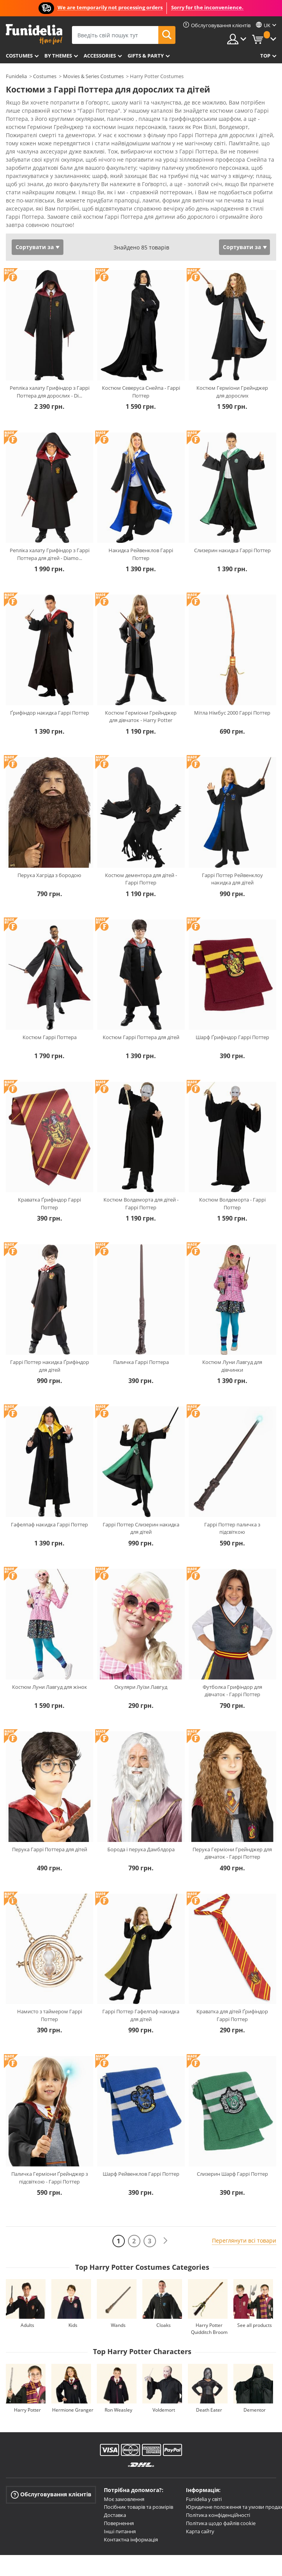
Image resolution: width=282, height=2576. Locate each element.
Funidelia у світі (204, 2499)
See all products (254, 2325)
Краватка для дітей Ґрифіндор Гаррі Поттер (232, 2015)
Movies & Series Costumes (93, 76)
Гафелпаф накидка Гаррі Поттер (49, 1524)
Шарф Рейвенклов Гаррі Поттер (141, 2173)
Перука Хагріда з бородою (49, 875)
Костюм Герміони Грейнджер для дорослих (232, 391)
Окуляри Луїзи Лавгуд (140, 1686)
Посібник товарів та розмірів (138, 2506)
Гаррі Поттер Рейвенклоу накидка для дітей (232, 879)
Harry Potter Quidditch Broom (209, 2328)
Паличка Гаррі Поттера (141, 1362)
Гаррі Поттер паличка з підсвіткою (232, 1528)
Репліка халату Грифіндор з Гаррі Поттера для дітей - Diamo (49, 554)
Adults (27, 2325)
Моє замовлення (124, 2499)
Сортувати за (35, 247)
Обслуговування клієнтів (51, 2494)
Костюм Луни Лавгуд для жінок (49, 1686)
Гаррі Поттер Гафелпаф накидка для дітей (140, 2015)
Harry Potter (27, 2410)
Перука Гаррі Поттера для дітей (49, 1849)
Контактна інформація (131, 2539)
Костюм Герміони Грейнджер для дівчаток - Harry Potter (141, 716)
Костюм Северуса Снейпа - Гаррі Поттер (141, 391)
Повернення (119, 2523)
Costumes (19, 55)
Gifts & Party (146, 55)
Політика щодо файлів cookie (221, 2523)
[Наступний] (165, 2240)
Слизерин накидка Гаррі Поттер (232, 550)
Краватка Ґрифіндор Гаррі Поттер (49, 1203)
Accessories (100, 55)
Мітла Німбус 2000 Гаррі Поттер (232, 712)
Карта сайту (200, 2531)
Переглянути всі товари (244, 2240)
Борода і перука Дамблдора (141, 1849)
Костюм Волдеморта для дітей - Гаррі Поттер (141, 1203)
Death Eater (209, 2410)
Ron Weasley (118, 2410)
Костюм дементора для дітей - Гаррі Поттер (141, 879)
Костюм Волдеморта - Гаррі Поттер (232, 1203)
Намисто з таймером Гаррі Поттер (49, 2015)
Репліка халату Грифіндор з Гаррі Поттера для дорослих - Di (49, 391)
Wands (118, 2325)
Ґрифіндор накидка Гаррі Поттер (49, 712)
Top (265, 55)
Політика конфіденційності (218, 2514)
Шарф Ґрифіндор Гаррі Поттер (232, 1037)
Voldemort (163, 2410)
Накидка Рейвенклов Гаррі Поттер (141, 554)
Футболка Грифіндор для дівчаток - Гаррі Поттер (232, 1690)
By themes (58, 55)
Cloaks (163, 2325)
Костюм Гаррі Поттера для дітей (141, 1037)
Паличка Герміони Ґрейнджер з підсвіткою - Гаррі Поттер (49, 2177)
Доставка (115, 2514)
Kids (72, 2325)
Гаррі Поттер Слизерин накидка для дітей (141, 1528)
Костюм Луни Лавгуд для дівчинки (232, 1366)
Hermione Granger (72, 2410)
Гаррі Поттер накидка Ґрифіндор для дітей (49, 1366)
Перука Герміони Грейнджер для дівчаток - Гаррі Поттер (232, 1853)
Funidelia (16, 76)
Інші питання (120, 2531)
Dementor (254, 2410)
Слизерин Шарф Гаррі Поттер (232, 2173)
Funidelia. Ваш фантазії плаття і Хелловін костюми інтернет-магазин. (34, 34)
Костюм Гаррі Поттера (50, 1037)
